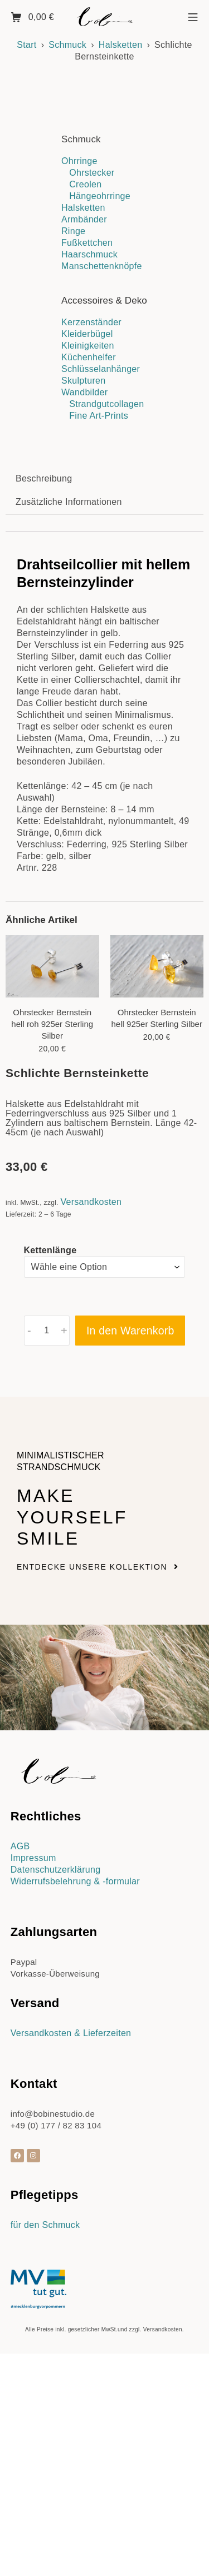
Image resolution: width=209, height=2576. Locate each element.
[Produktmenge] (47, 1580)
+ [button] (64, 1580)
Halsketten (121, 44)
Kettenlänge (50, 1500)
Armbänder (84, 219)
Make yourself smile (72, 1766)
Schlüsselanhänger (100, 369)
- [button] (29, 1580)
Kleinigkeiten (87, 345)
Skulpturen (83, 380)
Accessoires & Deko (104, 300)
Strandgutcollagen (106, 404)
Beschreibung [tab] (44, 728)
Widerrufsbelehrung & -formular (75, 2131)
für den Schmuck (45, 2474)
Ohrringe (79, 161)
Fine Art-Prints (98, 415)
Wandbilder (84, 392)
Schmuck (67, 44)
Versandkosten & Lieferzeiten (71, 2282)
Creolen (85, 184)
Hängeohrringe (99, 196)
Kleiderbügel (87, 334)
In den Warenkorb (130, 1580)
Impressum (33, 2107)
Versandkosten (90, 1451)
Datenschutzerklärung (56, 2119)
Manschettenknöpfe (101, 266)
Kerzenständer (91, 322)
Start (26, 44)
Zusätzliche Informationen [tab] (69, 751)
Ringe (73, 231)
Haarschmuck (89, 254)
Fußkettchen (87, 242)
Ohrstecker (91, 172)
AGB (20, 2096)
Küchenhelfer (88, 357)
